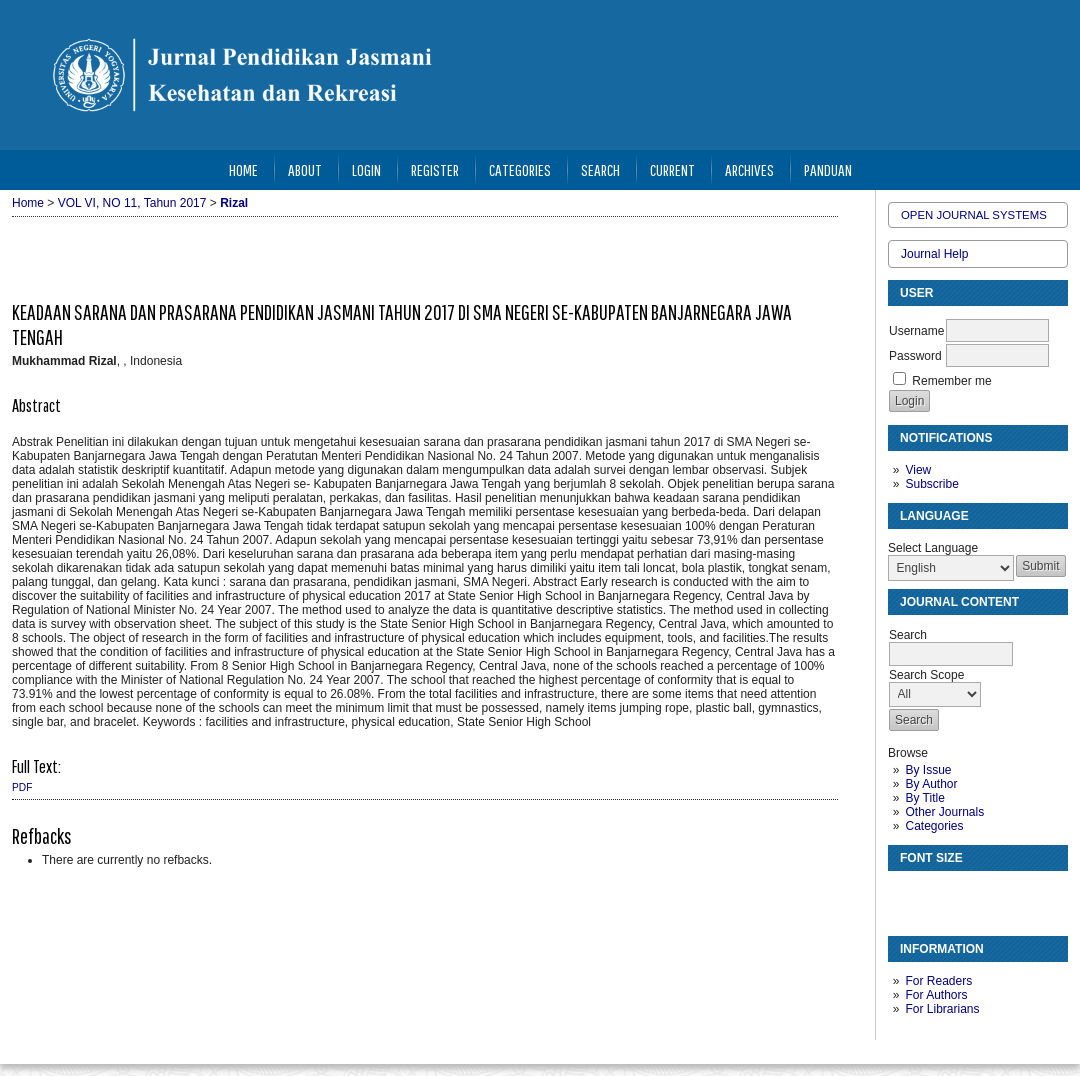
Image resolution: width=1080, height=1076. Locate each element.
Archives (749, 169)
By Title (924, 798)
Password (915, 356)
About (305, 169)
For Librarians (942, 1009)
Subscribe (931, 484)
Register (435, 169)
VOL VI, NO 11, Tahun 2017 (132, 203)
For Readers (938, 981)
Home (243, 169)
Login (366, 169)
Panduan (828, 169)
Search (600, 169)
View (918, 470)
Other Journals (944, 812)
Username (916, 331)
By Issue (928, 770)
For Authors (936, 995)
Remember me (951, 381)
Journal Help (934, 254)
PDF (22, 787)
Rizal (234, 203)
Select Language (933, 548)
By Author (931, 784)
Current (672, 169)
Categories (934, 826)
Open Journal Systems (974, 215)
